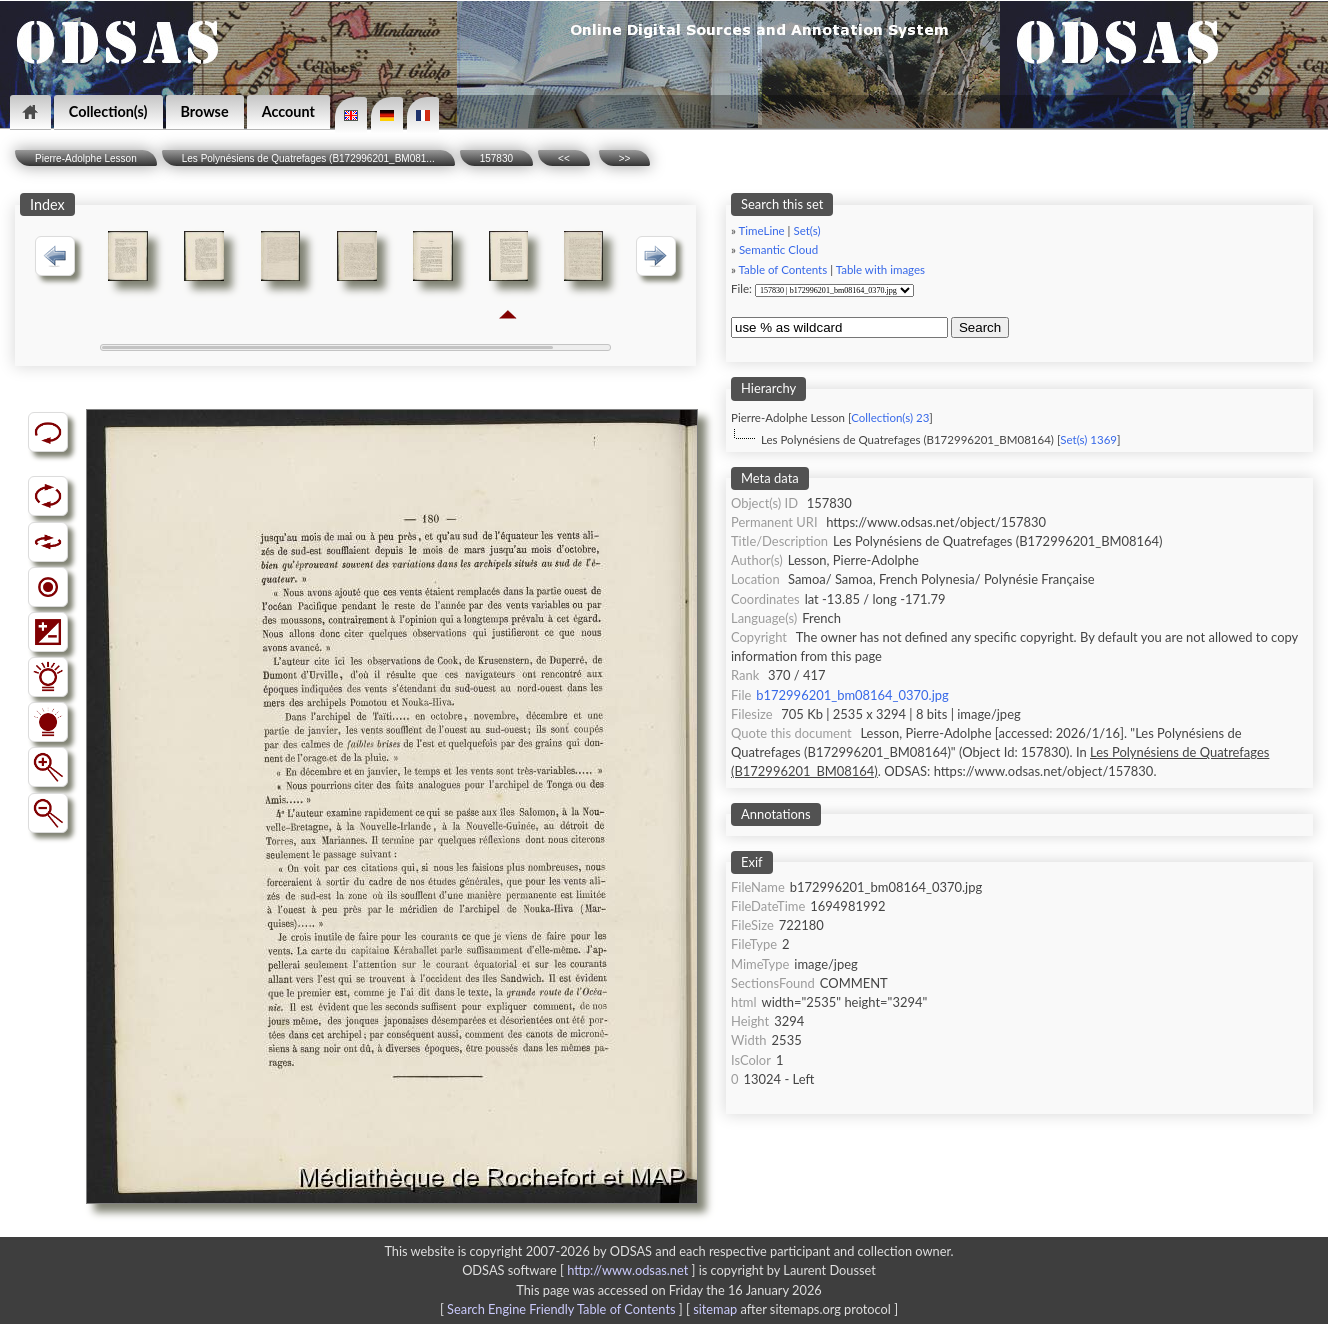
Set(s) (806, 230)
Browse (205, 111)
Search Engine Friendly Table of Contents (561, 1309)
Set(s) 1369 (1088, 439)
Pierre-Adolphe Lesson (86, 158)
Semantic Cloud (778, 249)
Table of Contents (783, 269)
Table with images (880, 269)
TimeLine (762, 230)
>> (625, 158)
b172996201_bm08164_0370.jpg (852, 695)
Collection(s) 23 (890, 417)
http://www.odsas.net (627, 1270)
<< (564, 158)
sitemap (715, 1309)
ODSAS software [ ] (580, 1270)
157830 (496, 158)
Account (288, 111)
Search (980, 327)
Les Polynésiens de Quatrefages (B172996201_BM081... (308, 158)
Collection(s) (108, 111)
